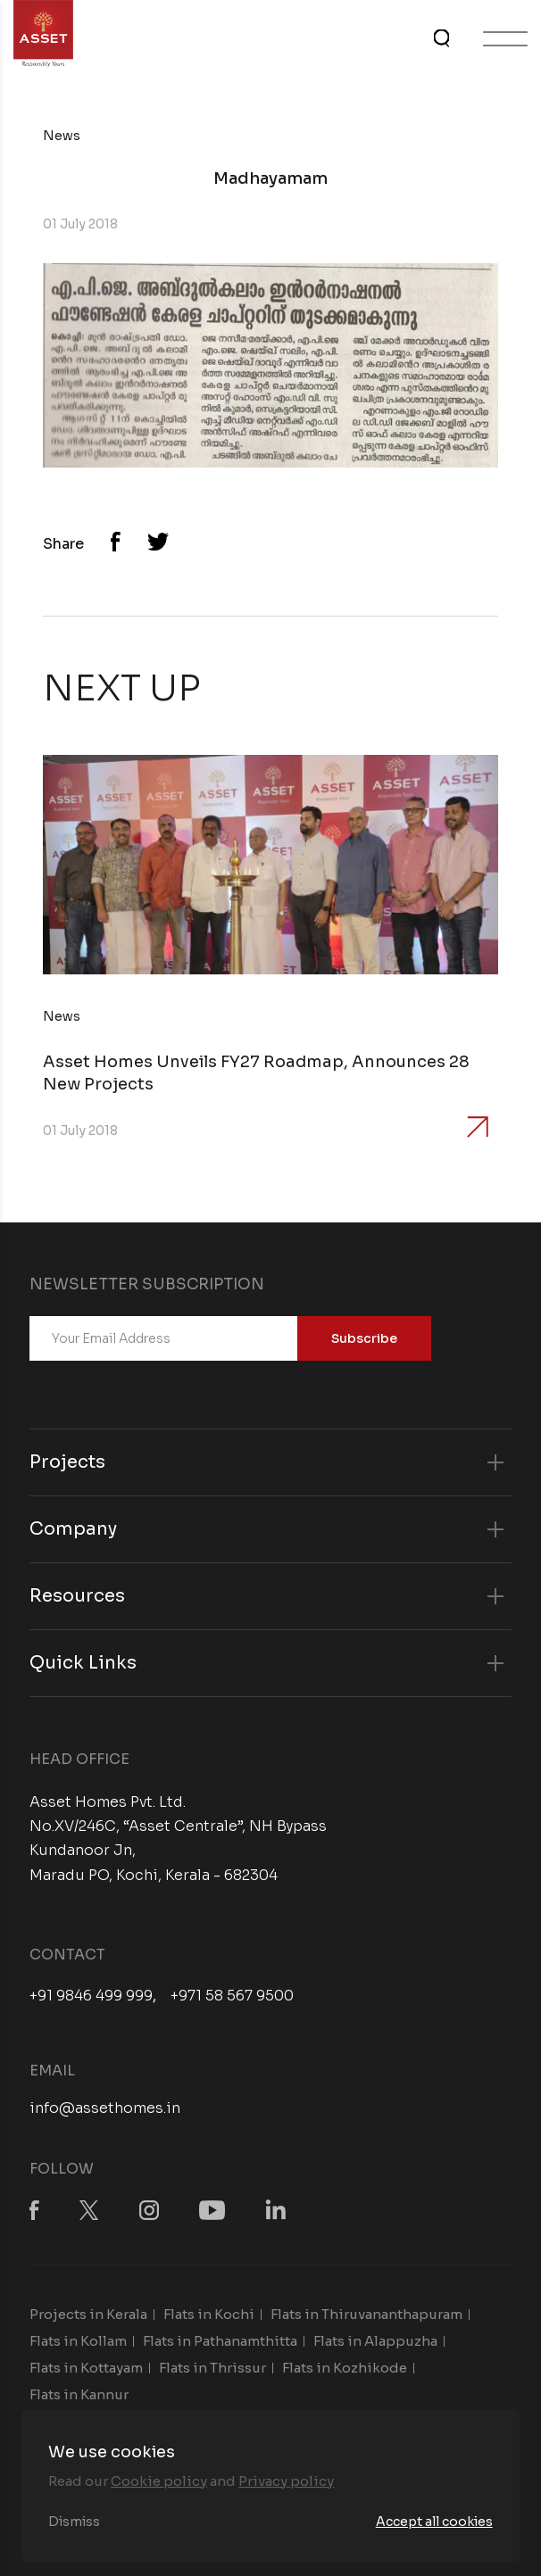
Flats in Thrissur (212, 2367)
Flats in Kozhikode (344, 2367)
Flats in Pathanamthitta (220, 2340)
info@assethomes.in (104, 2108)
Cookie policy (159, 2480)
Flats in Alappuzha (375, 2340)
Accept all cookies (434, 2522)
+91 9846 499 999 (91, 1996)
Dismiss (74, 2522)
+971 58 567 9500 (232, 1996)
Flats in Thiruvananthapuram (366, 2314)
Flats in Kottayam (86, 2367)
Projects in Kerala (88, 2314)
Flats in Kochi (208, 2314)
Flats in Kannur (79, 2394)
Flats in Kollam (78, 2340)
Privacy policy (286, 2480)
